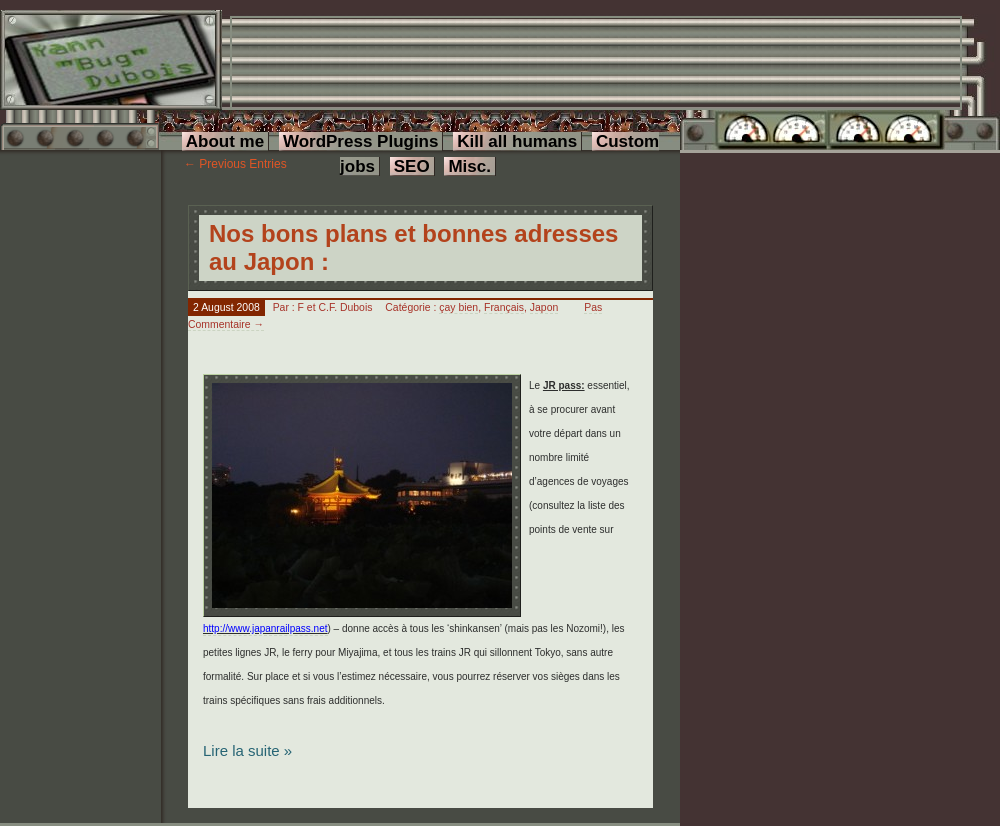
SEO (412, 166)
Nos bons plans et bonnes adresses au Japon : (413, 247)
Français (504, 307)
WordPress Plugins (361, 141)
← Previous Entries (235, 164)
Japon (544, 307)
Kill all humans (517, 141)
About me (225, 141)
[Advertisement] (303, 80)
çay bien (458, 307)
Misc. (469, 166)
